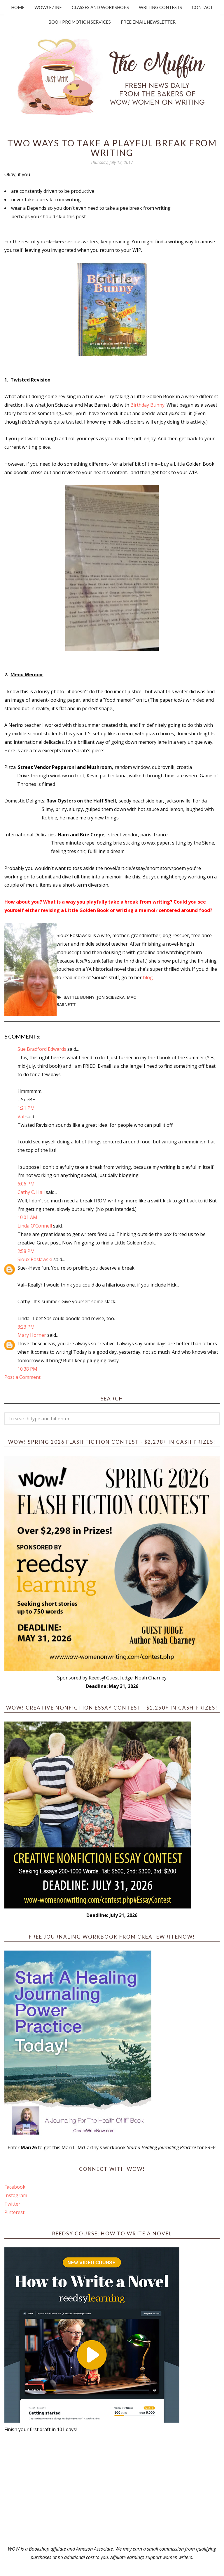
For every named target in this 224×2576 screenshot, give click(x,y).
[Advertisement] (111, 2489)
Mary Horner (32, 1335)
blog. (148, 977)
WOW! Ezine (48, 7)
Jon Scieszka (111, 997)
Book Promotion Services (79, 22)
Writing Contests (160, 7)
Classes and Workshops (100, 7)
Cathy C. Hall (31, 1192)
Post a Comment (22, 1377)
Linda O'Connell (35, 1226)
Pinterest (14, 2212)
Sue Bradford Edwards (42, 1049)
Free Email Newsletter (148, 22)
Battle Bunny (79, 997)
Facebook (14, 2187)
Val (21, 1116)
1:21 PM (26, 1108)
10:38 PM (27, 1369)
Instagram (15, 2195)
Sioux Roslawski (35, 1259)
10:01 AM (27, 1217)
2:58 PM (26, 1251)
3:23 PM (26, 1327)
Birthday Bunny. (147, 405)
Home (17, 7)
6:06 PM (26, 1183)
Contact (202, 7)
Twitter (12, 2204)
